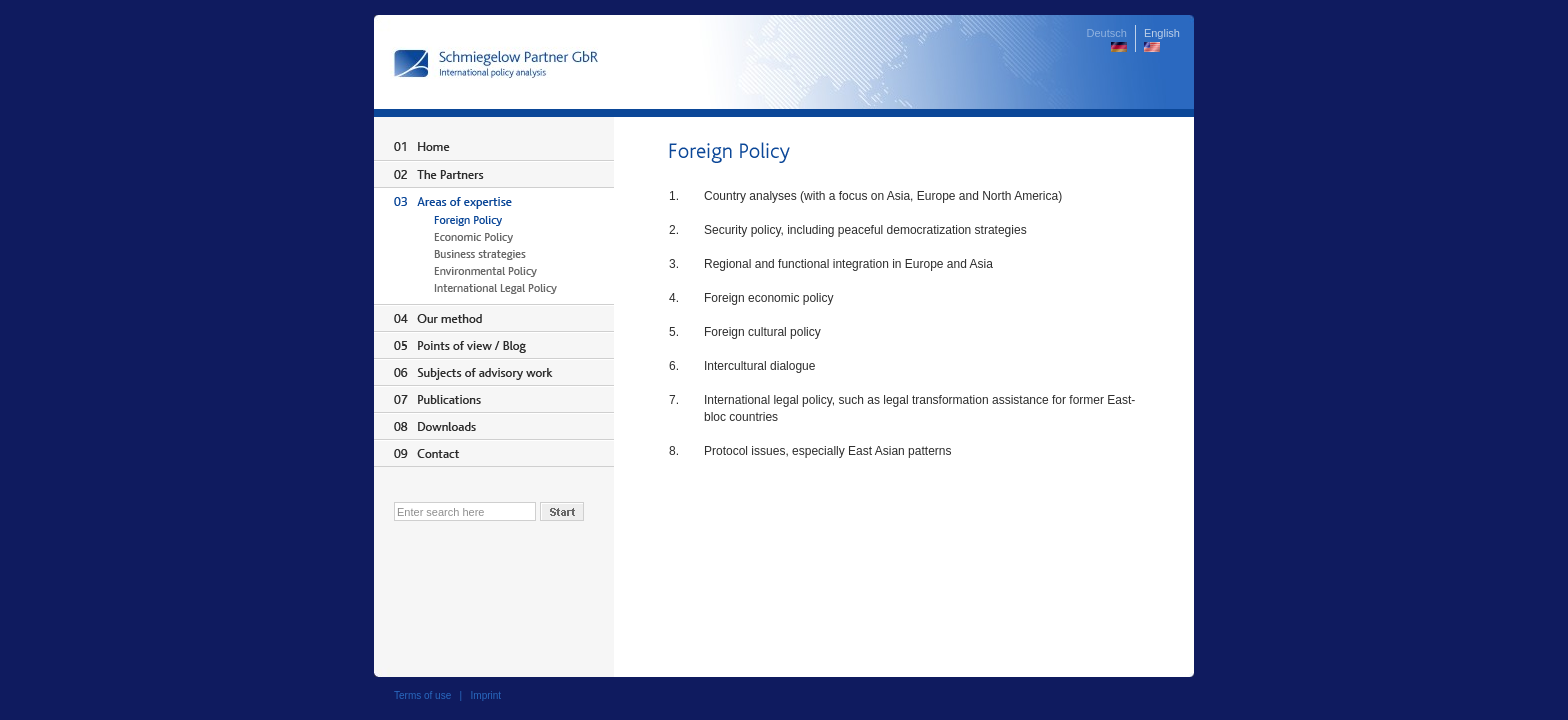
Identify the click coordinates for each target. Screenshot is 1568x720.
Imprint (486, 695)
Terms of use (422, 695)
